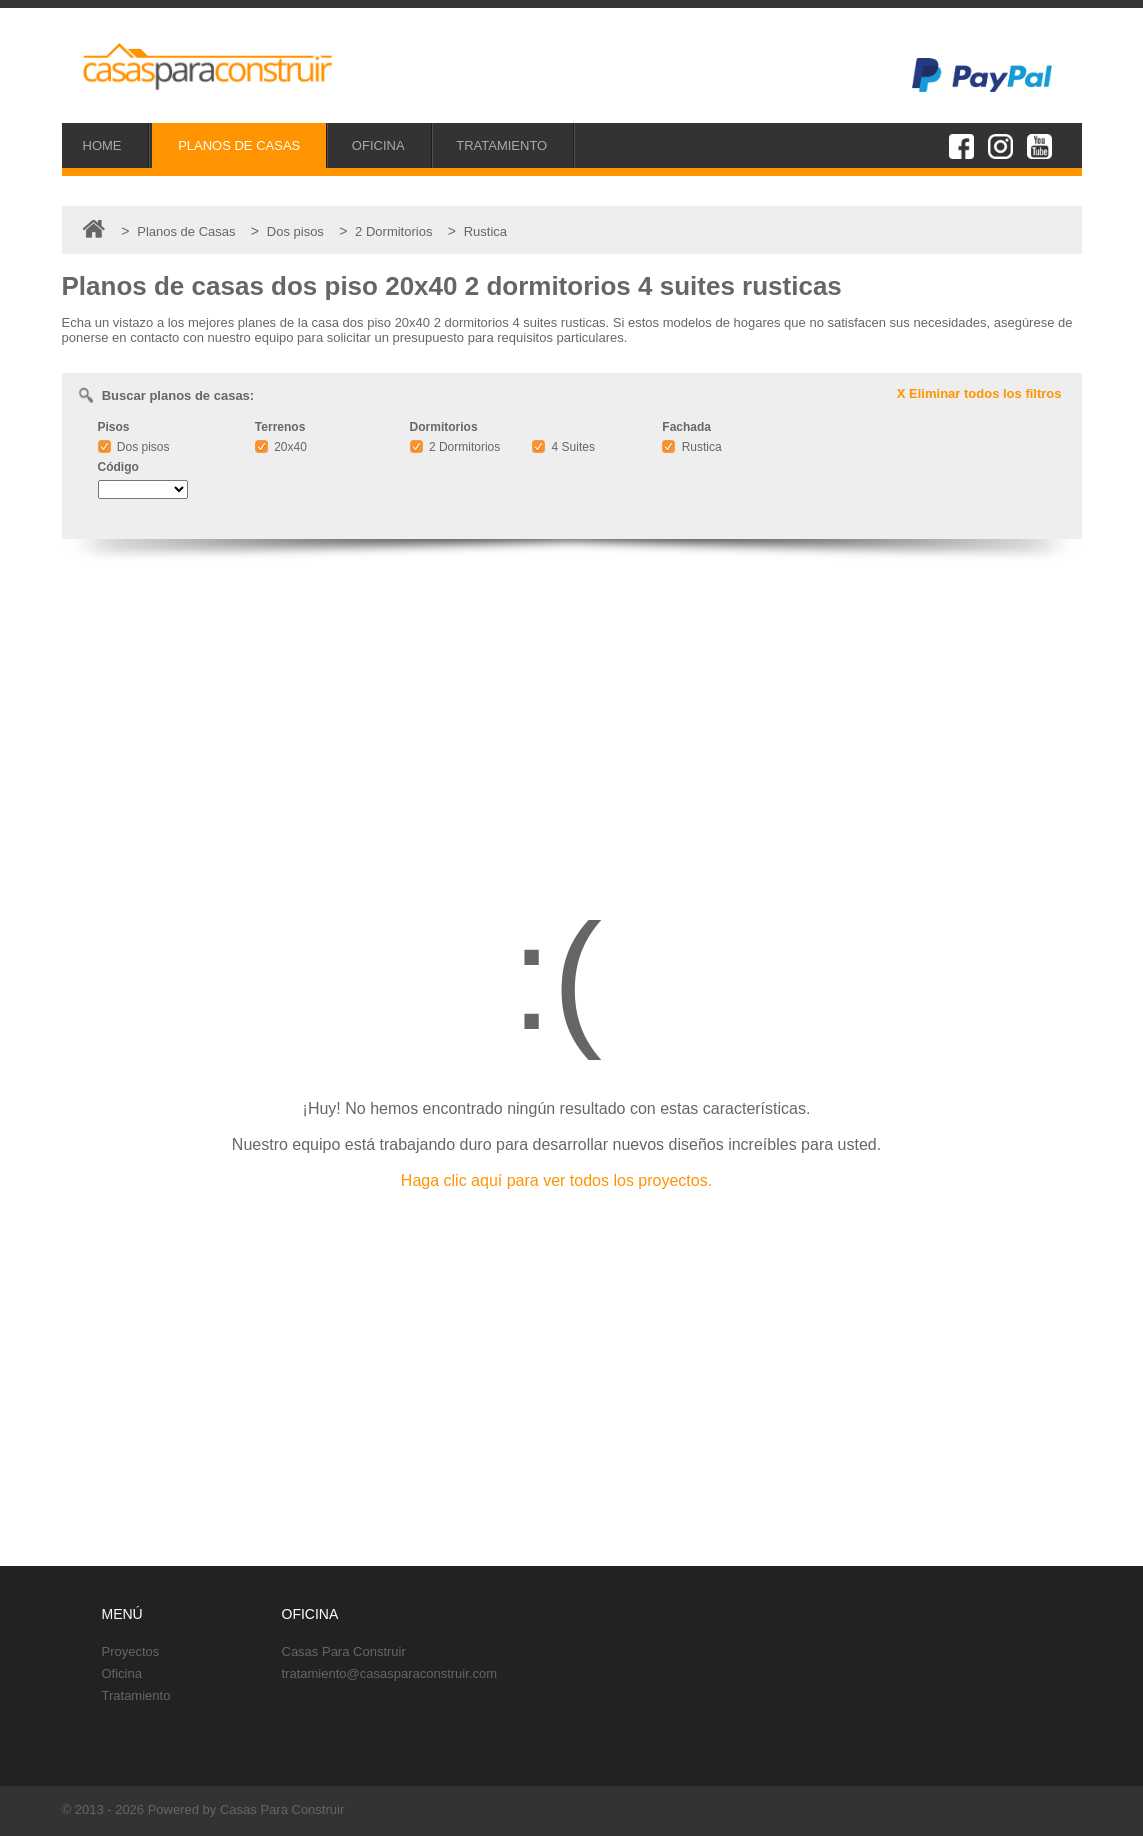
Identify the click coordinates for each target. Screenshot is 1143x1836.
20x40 (281, 447)
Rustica (691, 447)
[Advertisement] (572, 715)
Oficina (122, 1673)
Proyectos (131, 1651)
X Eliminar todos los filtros (979, 393)
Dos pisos (134, 447)
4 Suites (563, 447)
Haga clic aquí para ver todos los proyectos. (556, 1180)
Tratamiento (136, 1695)
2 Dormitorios (455, 447)
